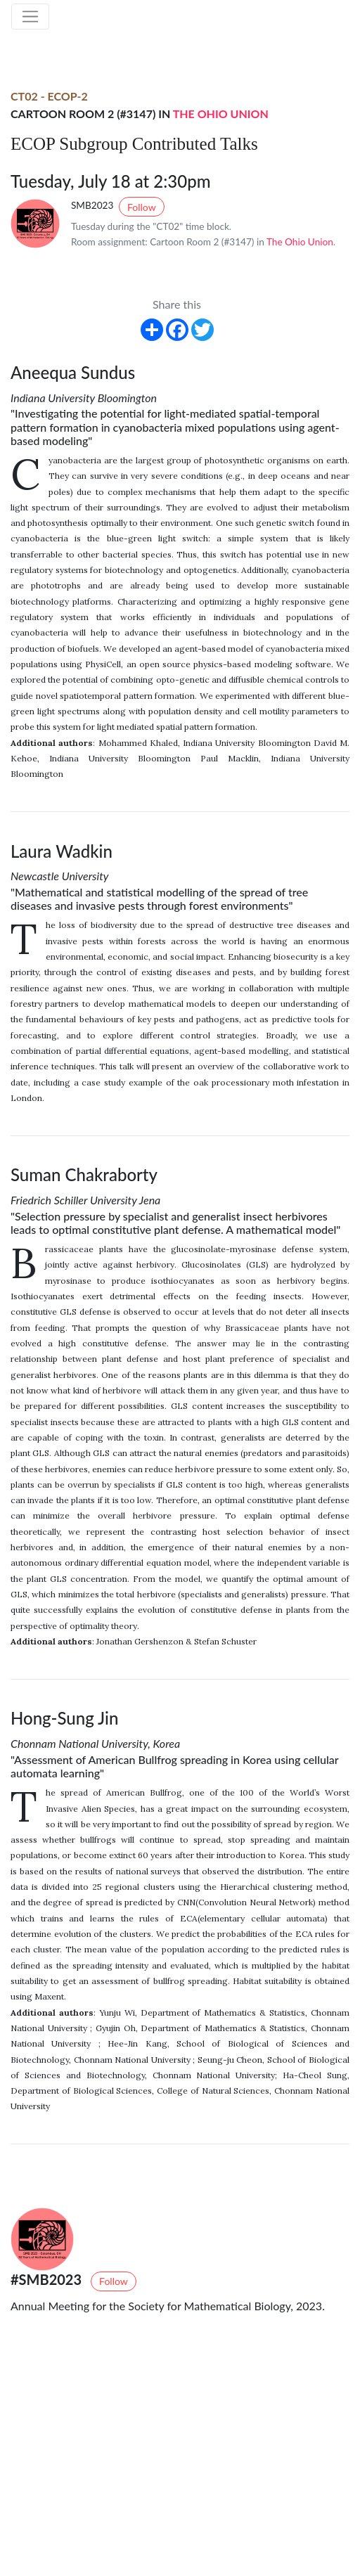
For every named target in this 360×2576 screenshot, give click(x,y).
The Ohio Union (221, 113)
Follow (141, 207)
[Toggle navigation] (30, 17)
